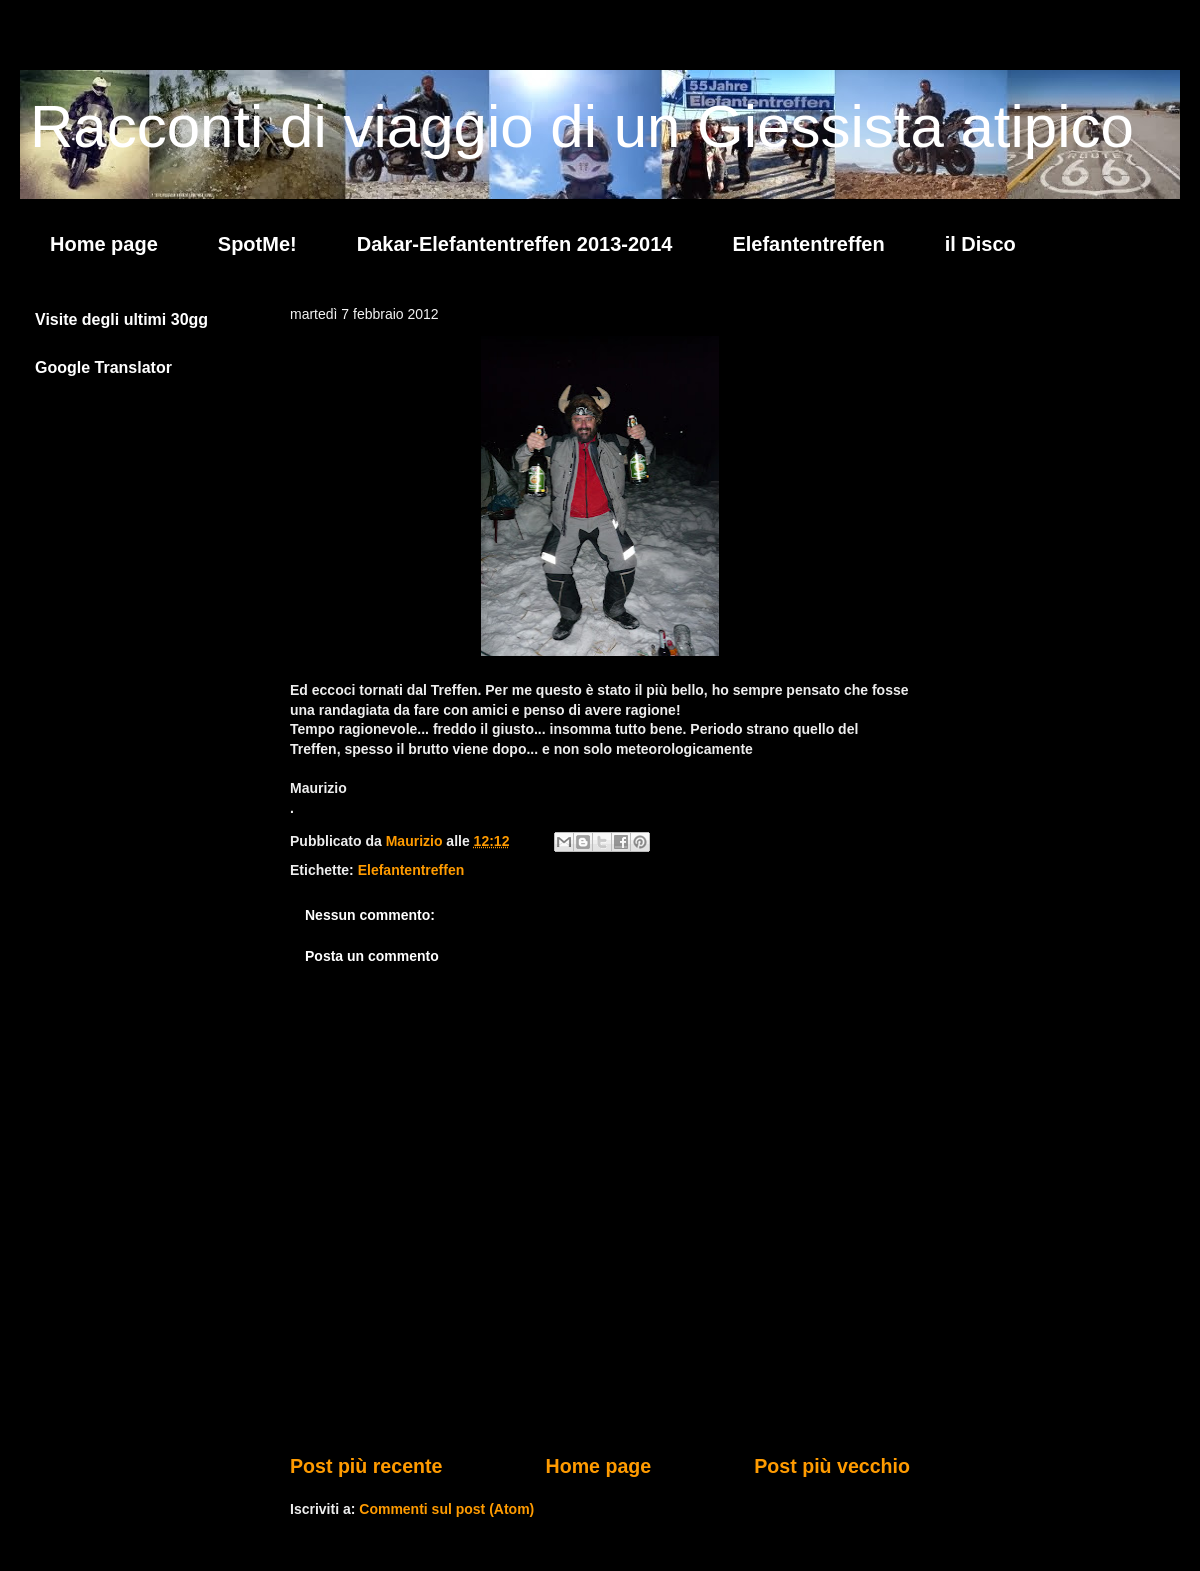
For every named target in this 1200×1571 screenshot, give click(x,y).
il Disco (980, 244)
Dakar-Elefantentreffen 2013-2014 (515, 244)
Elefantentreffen (808, 244)
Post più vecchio (832, 1466)
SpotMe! (257, 244)
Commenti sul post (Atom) (446, 1509)
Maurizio (416, 841)
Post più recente (366, 1466)
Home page (104, 244)
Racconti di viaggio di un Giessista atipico (582, 126)
